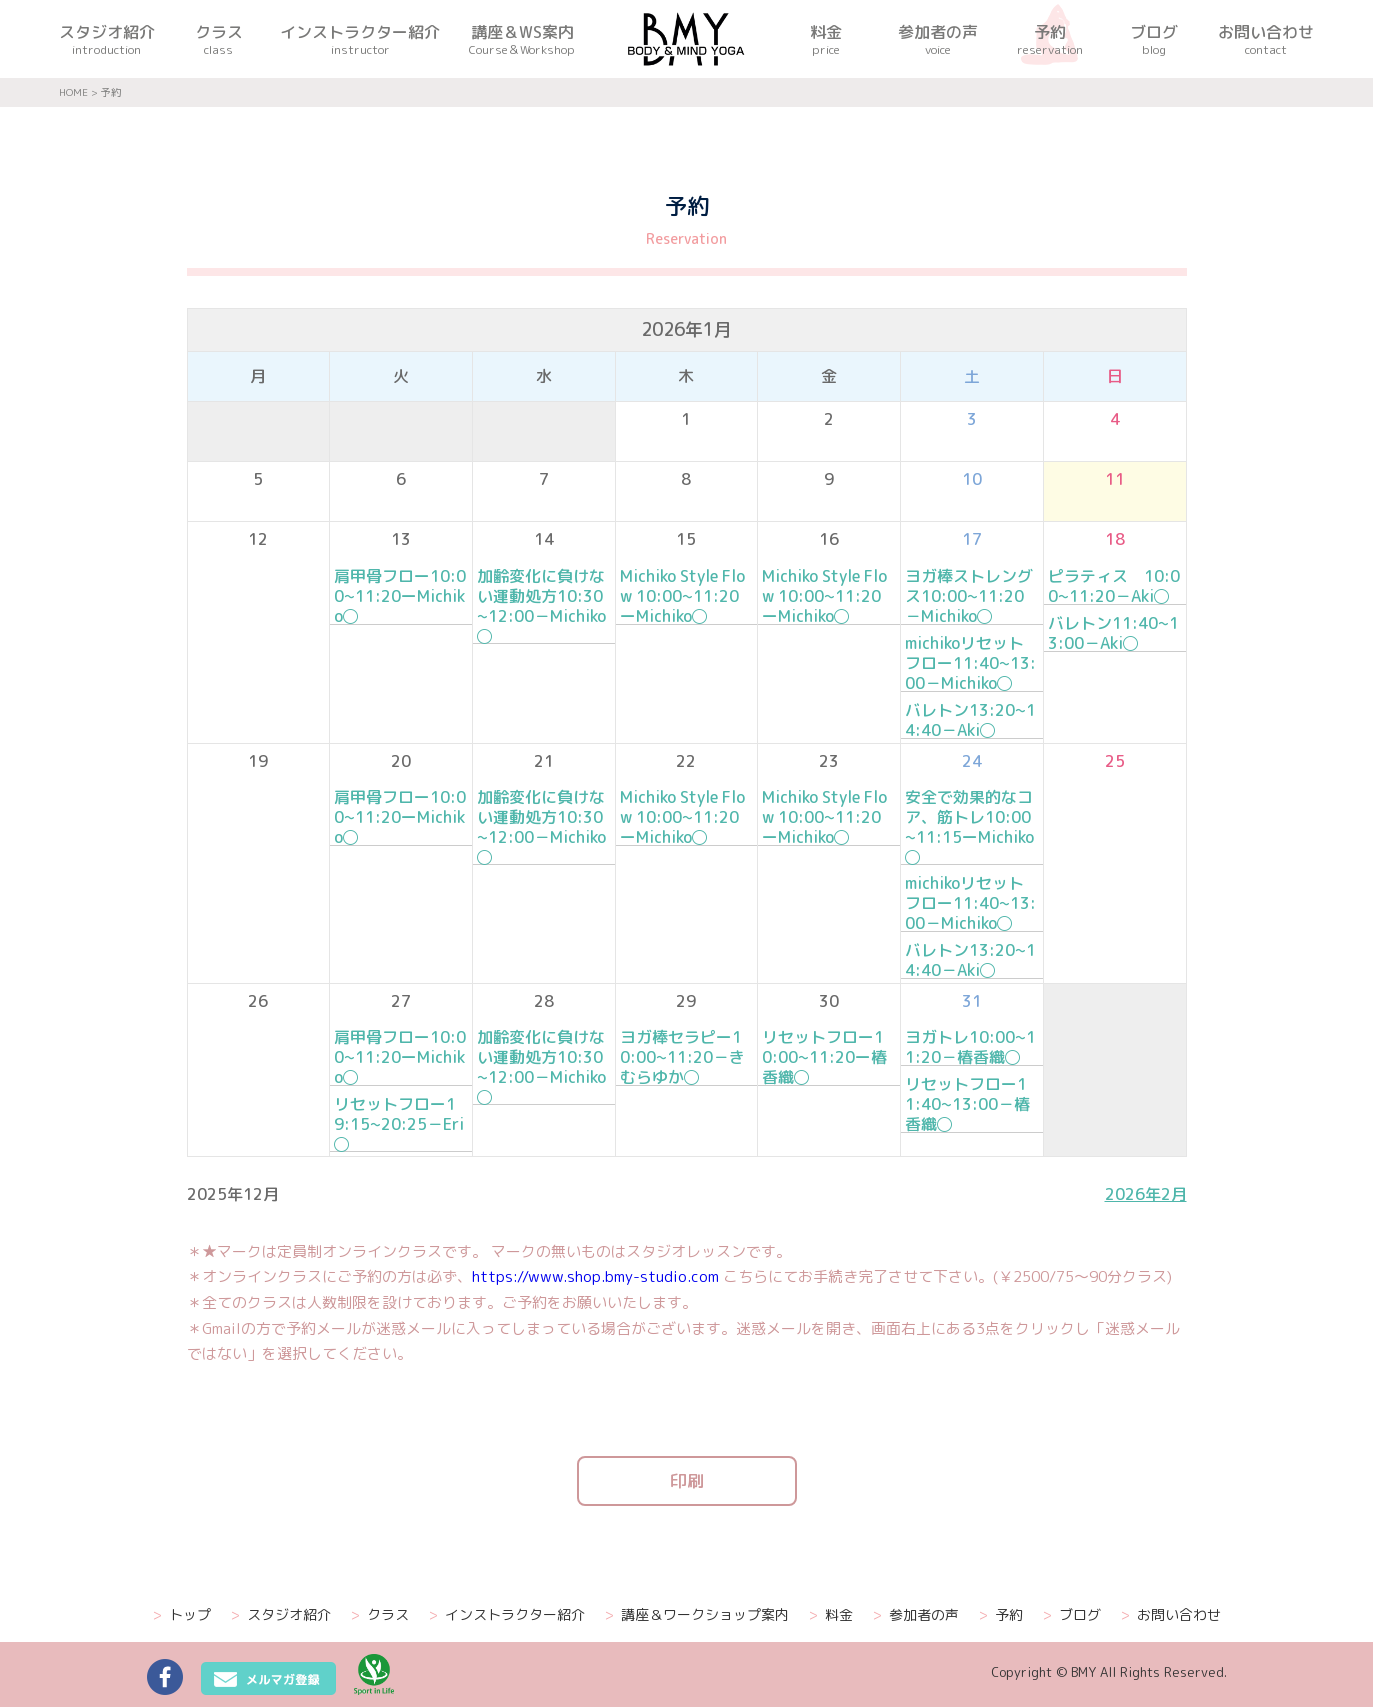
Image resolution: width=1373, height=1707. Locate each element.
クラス (380, 1615)
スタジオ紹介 (281, 1615)
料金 (831, 1615)
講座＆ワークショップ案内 (697, 1615)
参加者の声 (916, 1615)
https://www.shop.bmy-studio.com (595, 1276)
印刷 (687, 1480)
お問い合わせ (1171, 1615)
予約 (1001, 1615)
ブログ (1072, 1615)
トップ (182, 1615)
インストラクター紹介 (507, 1615)
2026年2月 (1146, 1194)
